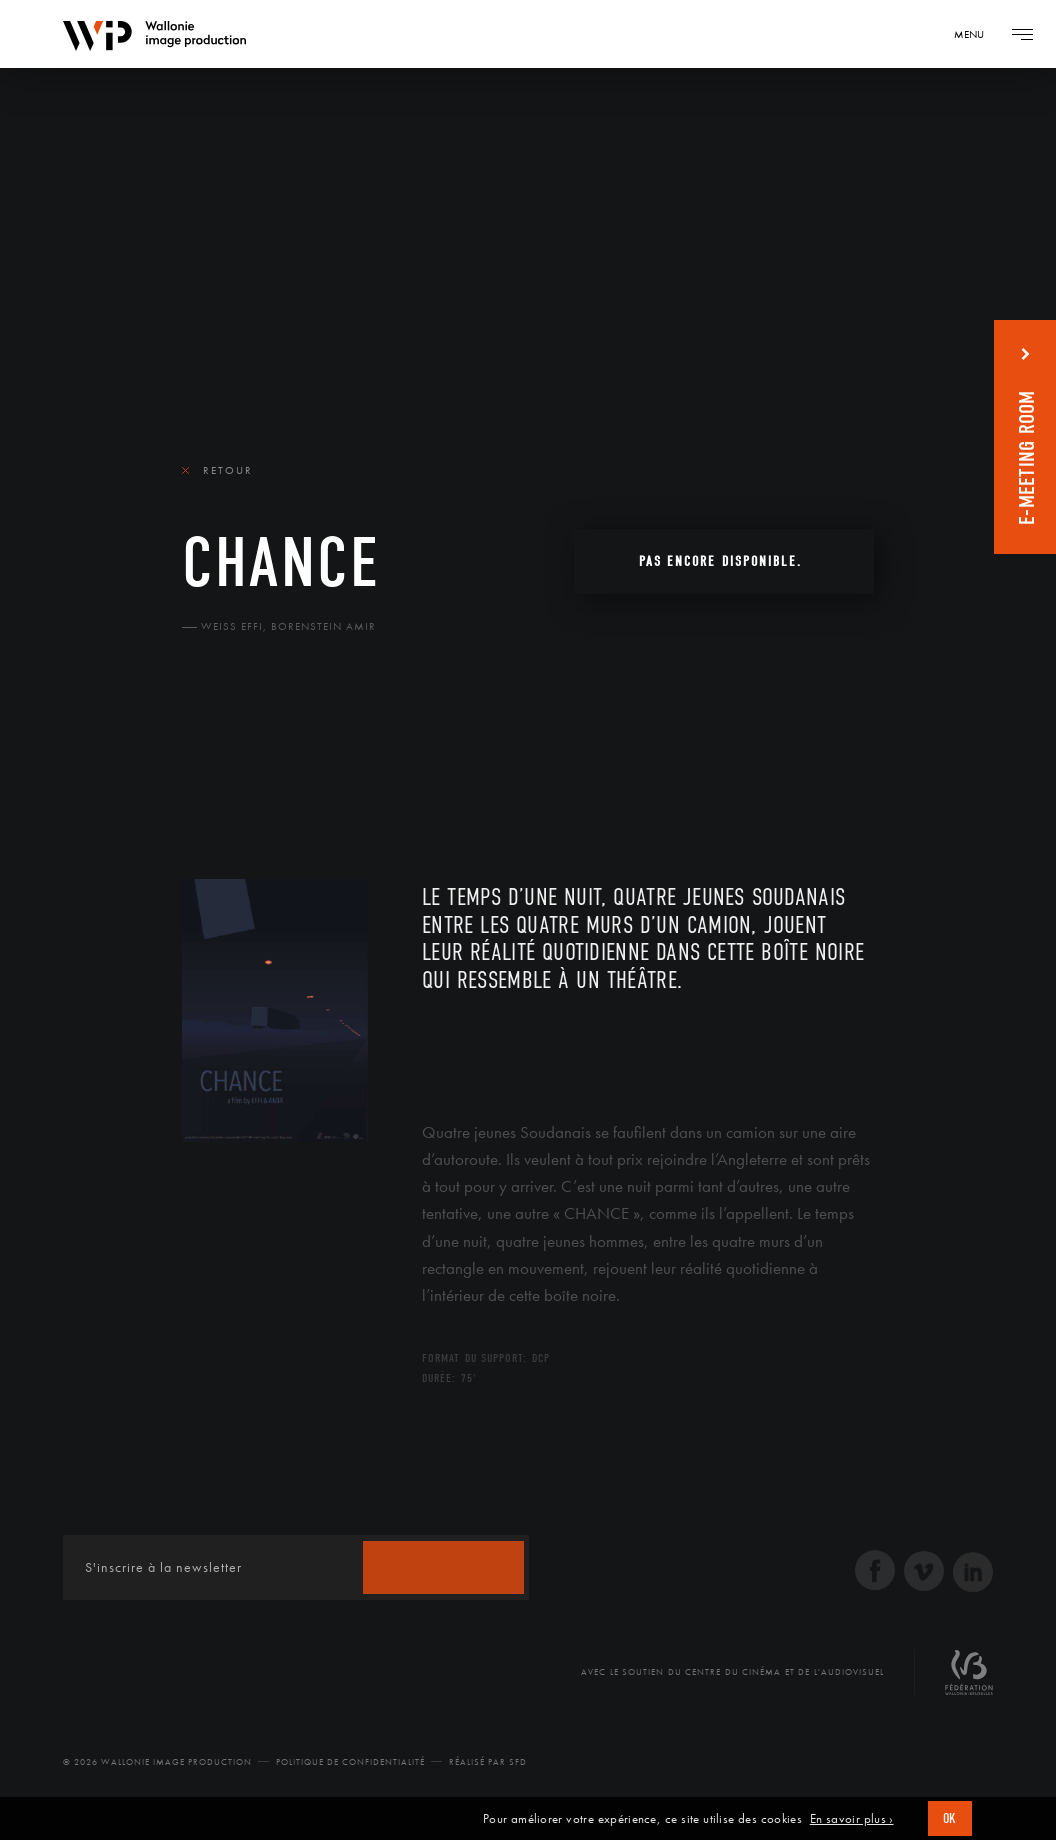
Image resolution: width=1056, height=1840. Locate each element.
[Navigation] (976, 34)
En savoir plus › (852, 1819)
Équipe (310, 761)
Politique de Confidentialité (350, 1762)
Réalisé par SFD (488, 1762)
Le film (212, 761)
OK (950, 1818)
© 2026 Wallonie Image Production (157, 1762)
